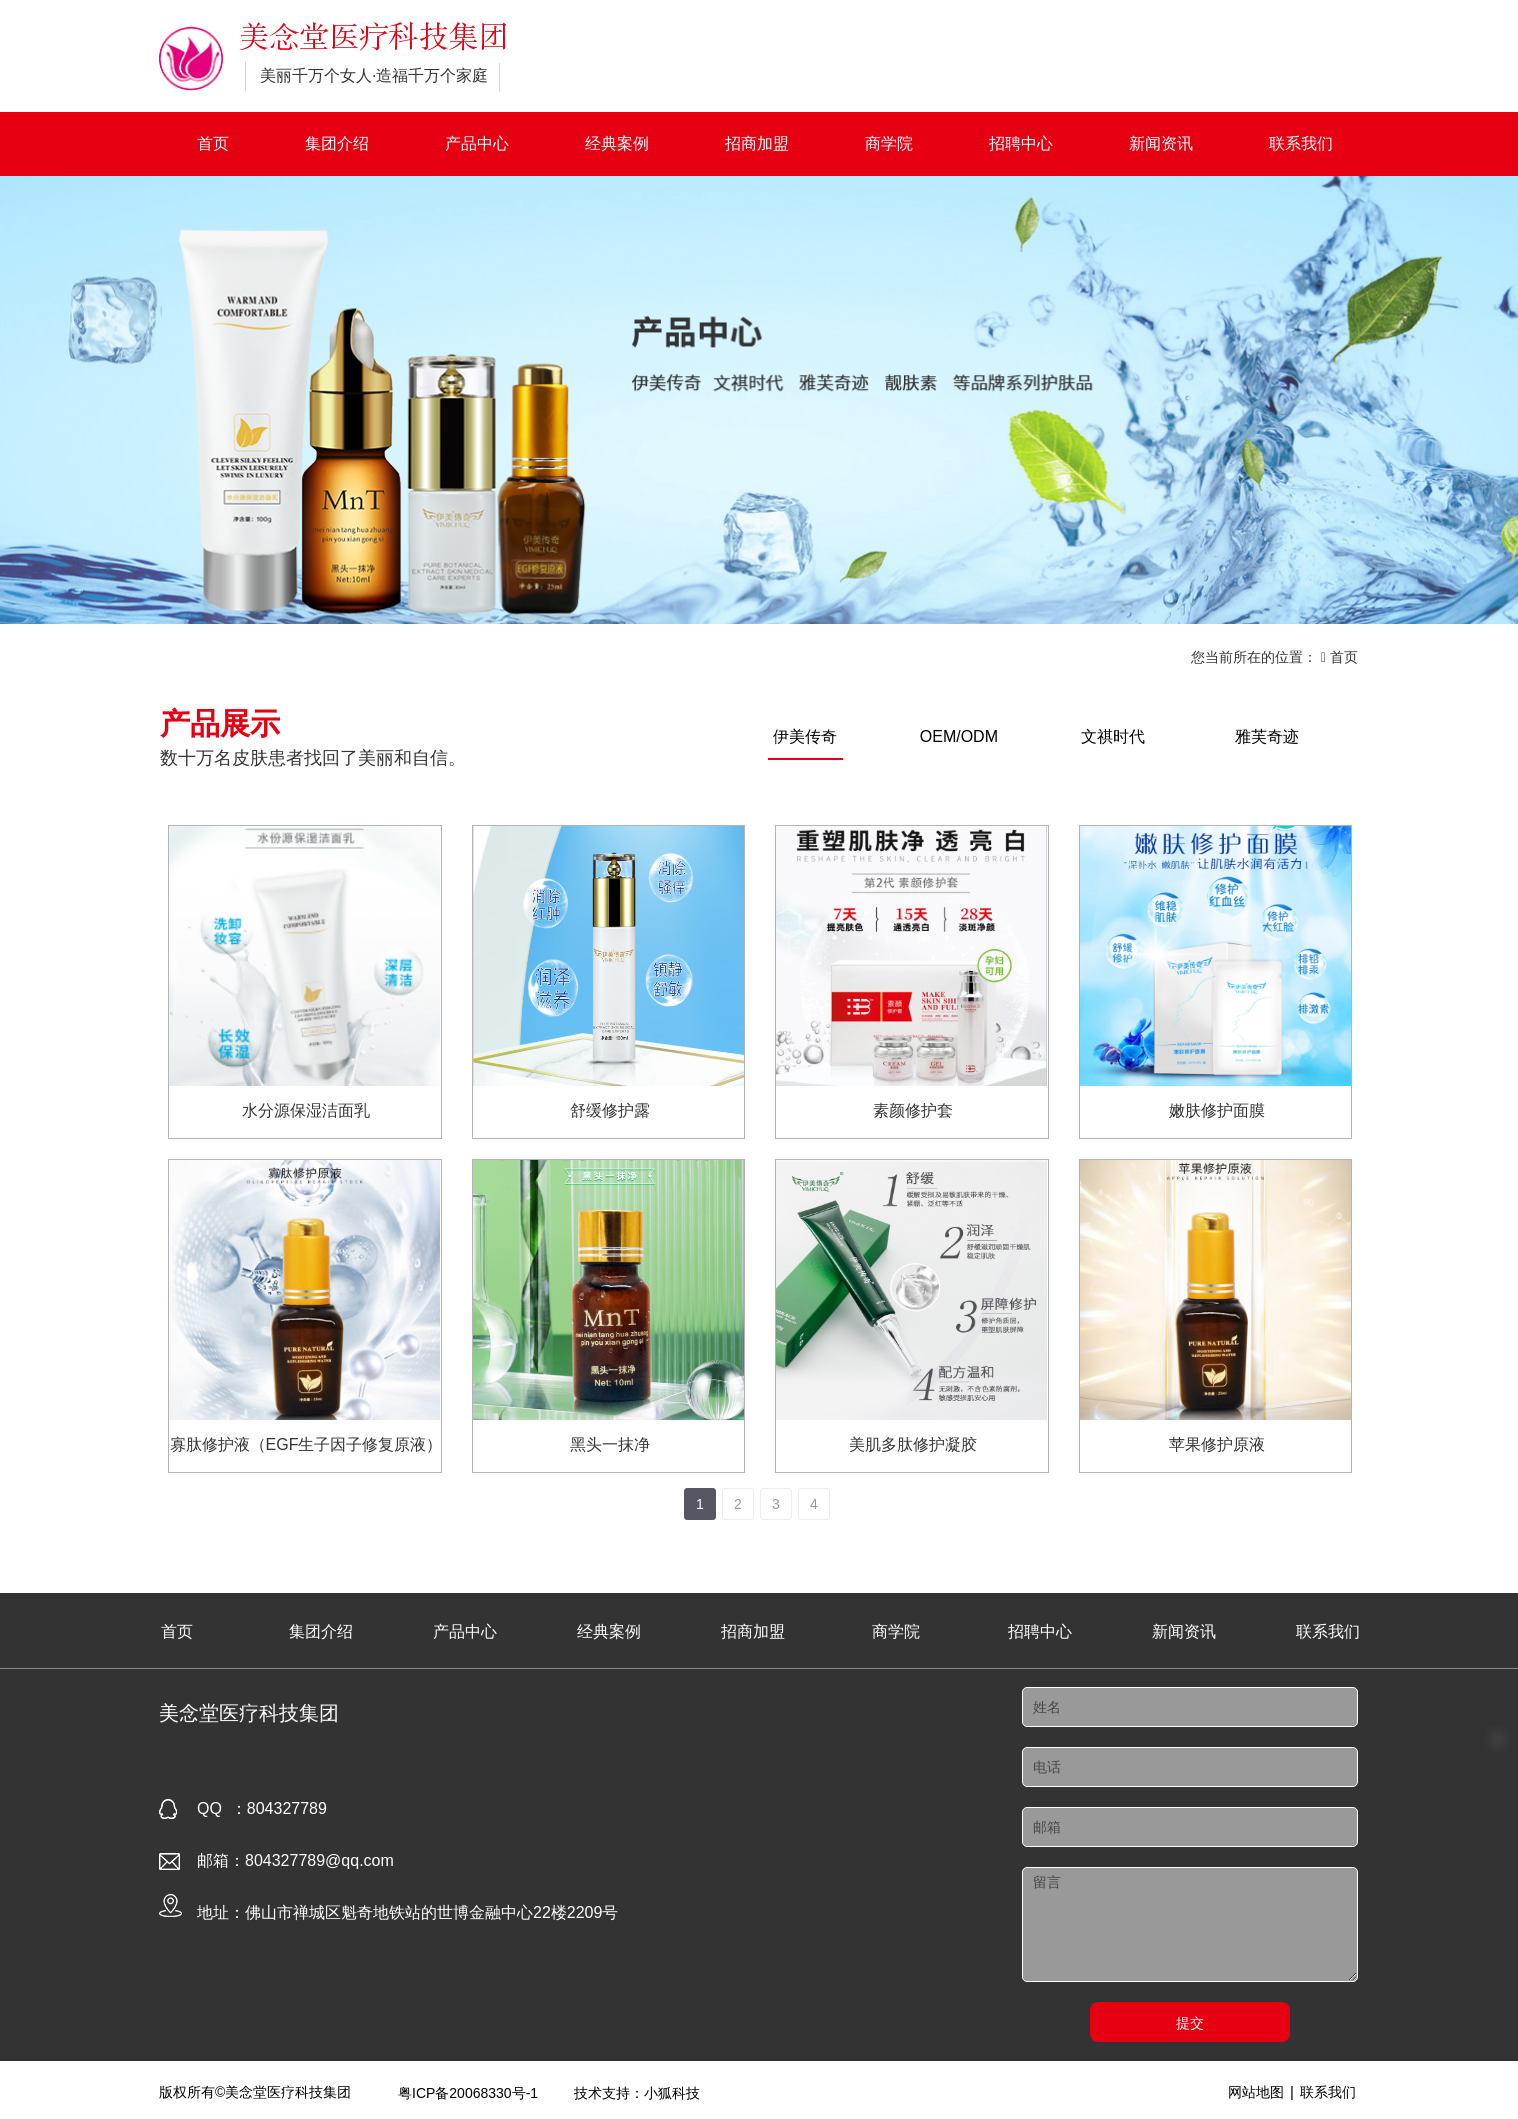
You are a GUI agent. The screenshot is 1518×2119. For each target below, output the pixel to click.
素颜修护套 (913, 1110)
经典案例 (617, 143)
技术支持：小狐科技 (637, 2093)
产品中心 (477, 143)
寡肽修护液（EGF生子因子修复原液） (306, 1444)
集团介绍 (337, 143)
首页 (213, 143)
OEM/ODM (959, 736)
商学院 (889, 143)
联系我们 (1301, 143)
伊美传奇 (805, 736)
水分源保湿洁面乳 (306, 1110)
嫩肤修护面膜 (1217, 1110)
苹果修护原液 (1217, 1444)
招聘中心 (1021, 143)
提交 (1190, 2023)
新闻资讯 (1161, 143)
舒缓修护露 (610, 1110)
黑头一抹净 (610, 1444)
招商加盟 (757, 143)
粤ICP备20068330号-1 (468, 2093)
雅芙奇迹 (1267, 736)
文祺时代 (1113, 736)
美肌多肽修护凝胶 (913, 1444)
